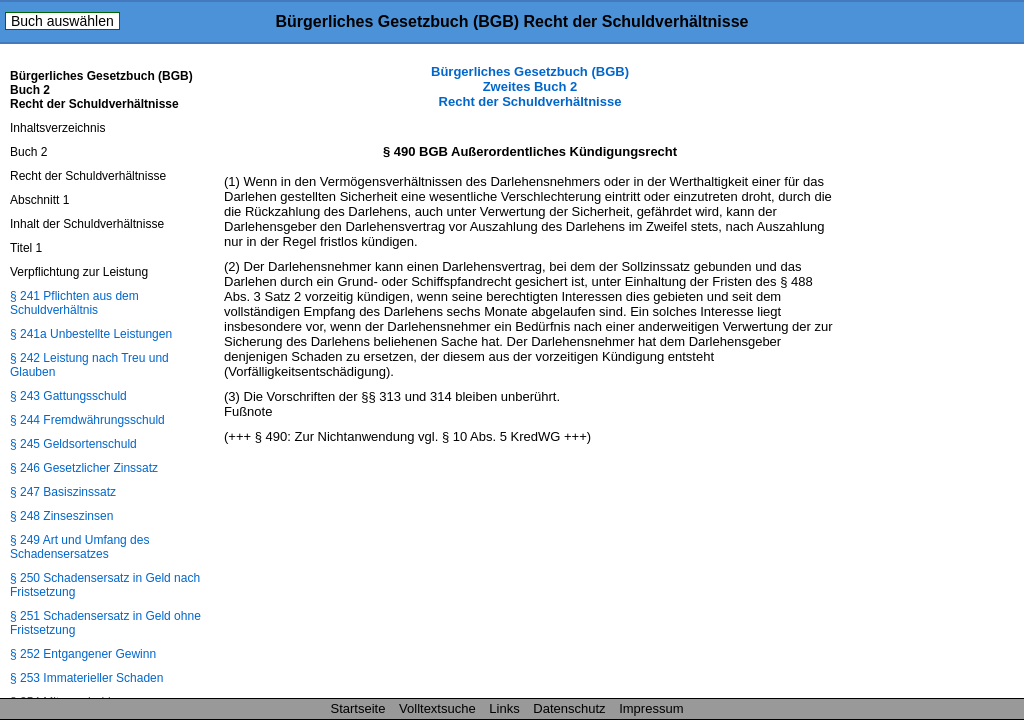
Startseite (358, 708)
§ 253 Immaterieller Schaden (86, 678)
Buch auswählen (62, 21)
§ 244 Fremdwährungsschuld (87, 420)
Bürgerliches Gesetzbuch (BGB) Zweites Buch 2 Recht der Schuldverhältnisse (530, 86)
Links (504, 708)
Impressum (651, 708)
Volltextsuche (437, 708)
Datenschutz (569, 708)
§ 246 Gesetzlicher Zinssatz (84, 468)
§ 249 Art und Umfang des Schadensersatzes (79, 547)
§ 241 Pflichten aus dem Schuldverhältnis (74, 303)
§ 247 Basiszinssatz (63, 492)
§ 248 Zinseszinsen (61, 516)
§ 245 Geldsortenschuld (73, 444)
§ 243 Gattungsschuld (68, 396)
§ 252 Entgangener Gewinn (83, 654)
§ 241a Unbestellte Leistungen (91, 334)
